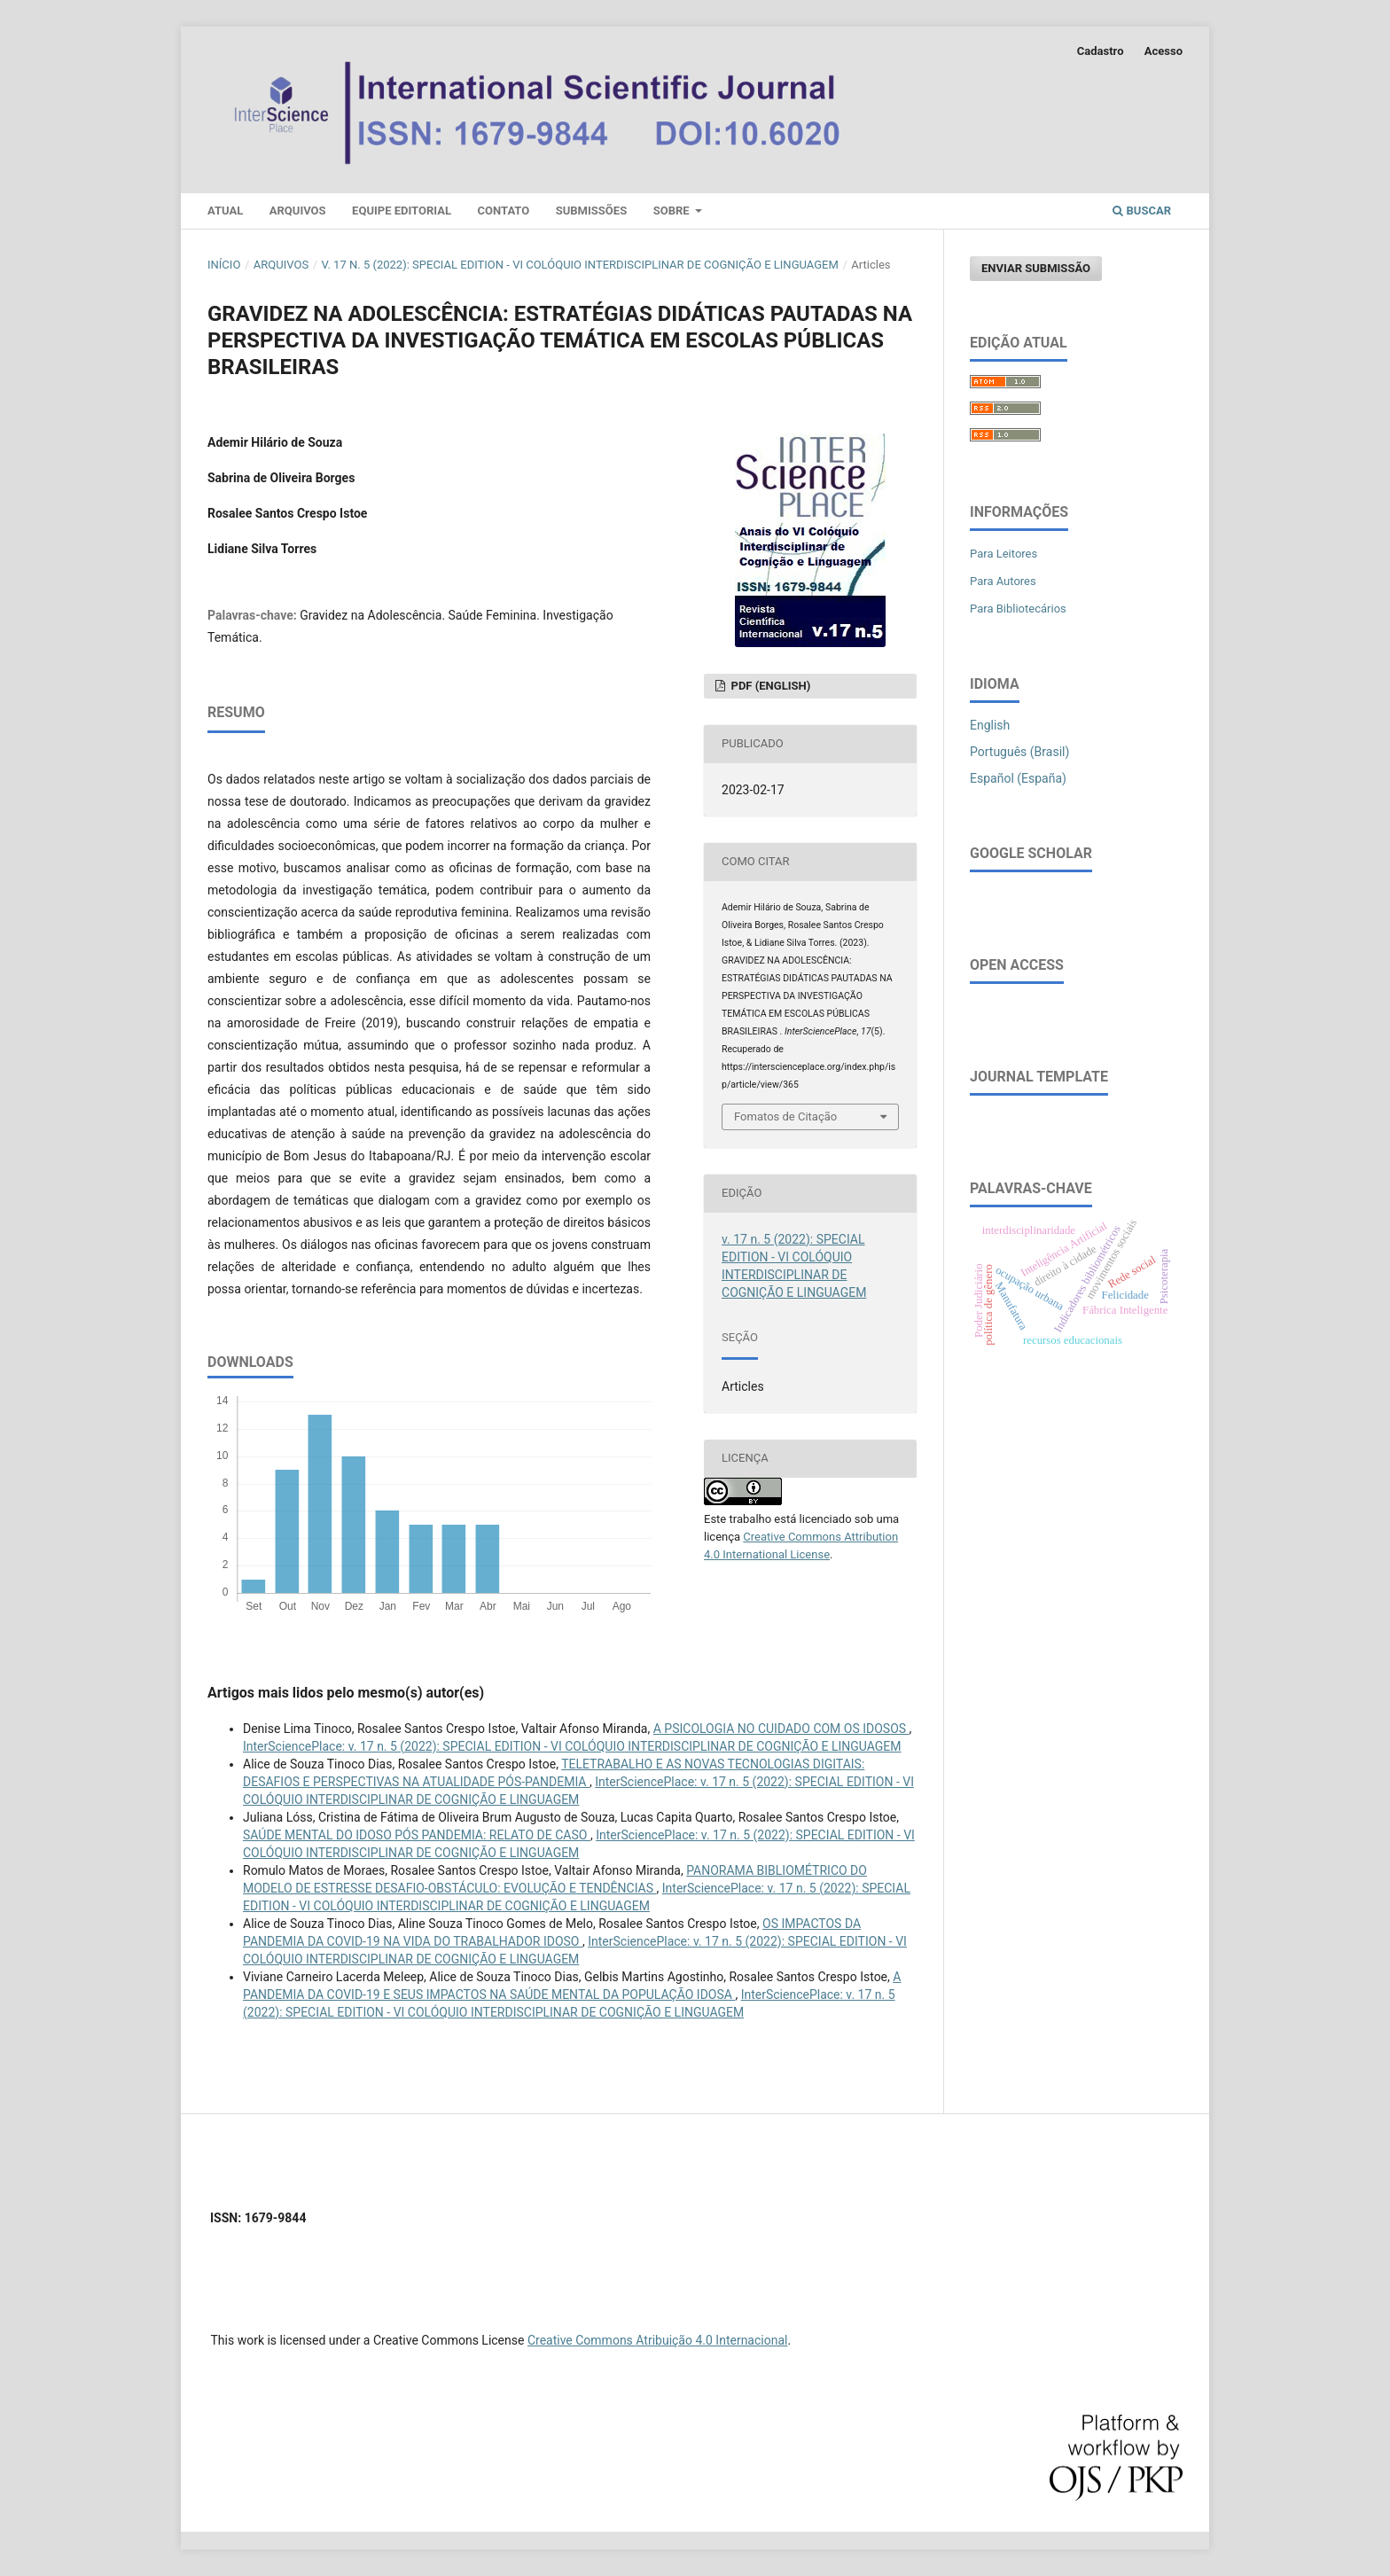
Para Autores (1003, 581)
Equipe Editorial (401, 210)
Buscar (1142, 210)
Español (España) (1018, 778)
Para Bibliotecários (1018, 608)
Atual (225, 210)
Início (223, 264)
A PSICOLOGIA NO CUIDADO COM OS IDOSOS (781, 1728)
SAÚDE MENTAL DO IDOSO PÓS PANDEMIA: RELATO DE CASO (416, 1835)
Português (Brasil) (1019, 752)
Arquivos (297, 210)
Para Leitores (1003, 553)
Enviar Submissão (1035, 268)
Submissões (591, 210)
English (990, 725)
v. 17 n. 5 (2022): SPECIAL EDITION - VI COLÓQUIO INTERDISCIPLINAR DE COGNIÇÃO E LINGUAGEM (580, 264)
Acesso (1163, 51)
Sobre (672, 210)
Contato (504, 210)
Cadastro (1100, 51)
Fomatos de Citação (785, 1116)
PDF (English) (769, 685)
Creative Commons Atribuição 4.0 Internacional (657, 2340)
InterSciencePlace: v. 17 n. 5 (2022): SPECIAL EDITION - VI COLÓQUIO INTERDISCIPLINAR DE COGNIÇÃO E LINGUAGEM (572, 1746)
